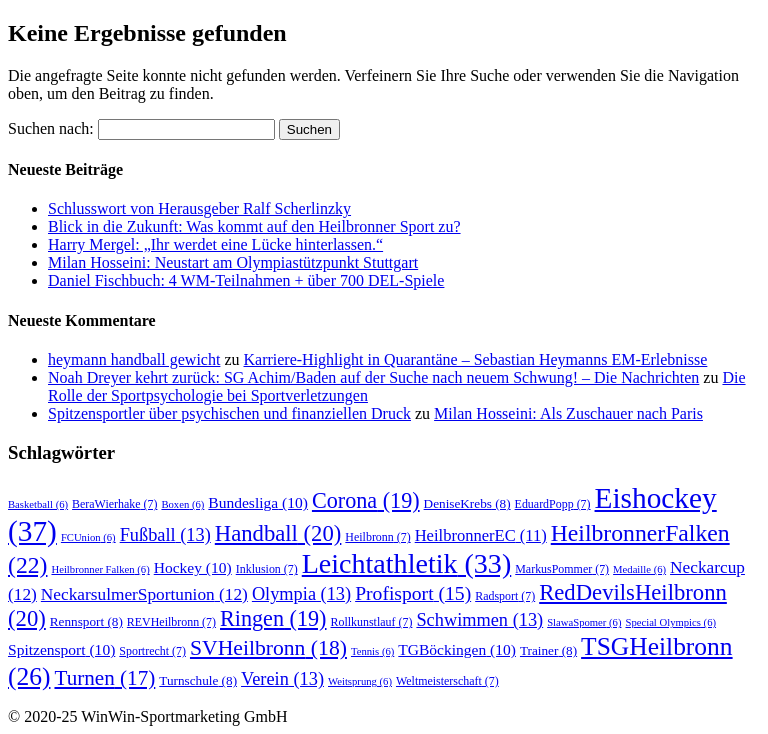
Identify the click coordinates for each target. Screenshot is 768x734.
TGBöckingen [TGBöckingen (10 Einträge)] (457, 649)
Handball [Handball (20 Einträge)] (278, 533)
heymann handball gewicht (134, 359)
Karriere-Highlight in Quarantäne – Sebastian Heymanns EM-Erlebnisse (476, 359)
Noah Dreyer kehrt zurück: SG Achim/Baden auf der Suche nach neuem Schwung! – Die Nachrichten (373, 377)
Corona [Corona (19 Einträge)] (366, 500)
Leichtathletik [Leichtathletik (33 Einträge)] (407, 563)
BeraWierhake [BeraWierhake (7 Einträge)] (114, 504)
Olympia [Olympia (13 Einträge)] (301, 594)
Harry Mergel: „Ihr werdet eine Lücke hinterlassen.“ (215, 244)
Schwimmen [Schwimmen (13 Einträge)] (479, 620)
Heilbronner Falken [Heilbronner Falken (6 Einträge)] (100, 569)
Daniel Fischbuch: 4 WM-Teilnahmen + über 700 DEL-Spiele (246, 280)
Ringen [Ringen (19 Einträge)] (273, 618)
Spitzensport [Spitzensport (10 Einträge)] (61, 649)
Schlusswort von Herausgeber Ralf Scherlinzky (199, 208)
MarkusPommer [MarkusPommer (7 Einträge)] (562, 569)
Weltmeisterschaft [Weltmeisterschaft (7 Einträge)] (447, 681)
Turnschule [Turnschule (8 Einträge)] (198, 680)
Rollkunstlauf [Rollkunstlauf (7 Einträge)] (372, 622)
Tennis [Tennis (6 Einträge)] (372, 651)
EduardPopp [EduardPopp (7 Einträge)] (553, 504)
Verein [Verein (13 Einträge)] (282, 679)
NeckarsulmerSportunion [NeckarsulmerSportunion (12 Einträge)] (144, 594)
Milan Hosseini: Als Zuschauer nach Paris (568, 413)
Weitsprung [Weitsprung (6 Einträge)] (360, 681)
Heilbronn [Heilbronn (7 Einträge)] (377, 537)
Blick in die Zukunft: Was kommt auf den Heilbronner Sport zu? (254, 226)
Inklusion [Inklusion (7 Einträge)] (267, 569)
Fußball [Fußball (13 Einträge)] (165, 535)
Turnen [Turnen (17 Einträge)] (104, 678)
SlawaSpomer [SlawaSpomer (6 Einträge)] (584, 622)
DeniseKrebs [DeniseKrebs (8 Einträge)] (467, 503)
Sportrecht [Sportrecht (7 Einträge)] (152, 651)
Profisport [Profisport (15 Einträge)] (413, 593)
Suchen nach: (51, 128)
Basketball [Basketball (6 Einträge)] (38, 504)
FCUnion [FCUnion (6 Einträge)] (88, 537)
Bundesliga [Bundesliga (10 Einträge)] (258, 502)
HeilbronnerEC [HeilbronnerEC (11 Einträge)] (481, 535)
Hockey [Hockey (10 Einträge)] (193, 567)
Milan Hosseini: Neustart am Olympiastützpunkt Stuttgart (233, 262)
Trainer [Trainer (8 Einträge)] (548, 650)
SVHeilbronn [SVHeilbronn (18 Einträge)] (268, 648)
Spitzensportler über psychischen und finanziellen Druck (229, 413)
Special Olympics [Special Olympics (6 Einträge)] (670, 622)
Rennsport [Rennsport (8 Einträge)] (86, 621)
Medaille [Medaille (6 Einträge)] (639, 569)
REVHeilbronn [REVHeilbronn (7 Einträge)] (171, 622)
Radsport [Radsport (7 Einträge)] (505, 596)
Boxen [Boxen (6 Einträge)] (182, 504)
